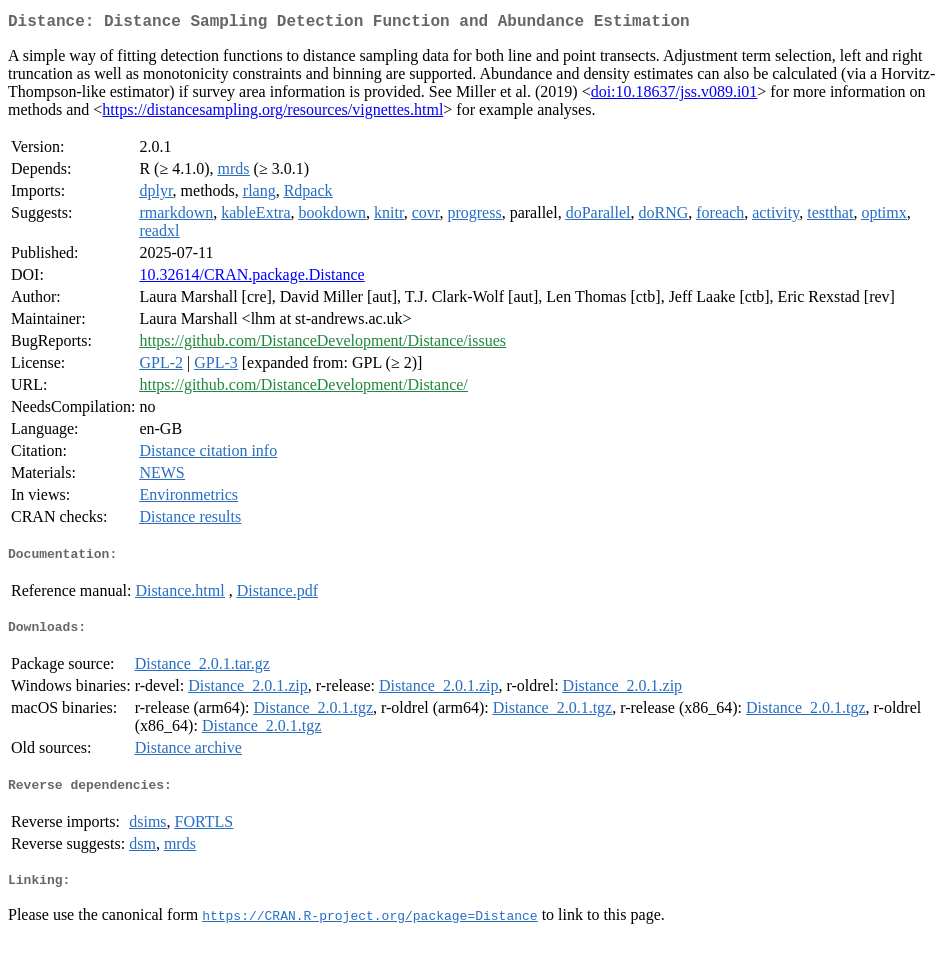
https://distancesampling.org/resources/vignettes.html (272, 113)
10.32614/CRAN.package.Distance (251, 278)
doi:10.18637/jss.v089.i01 (674, 95)
